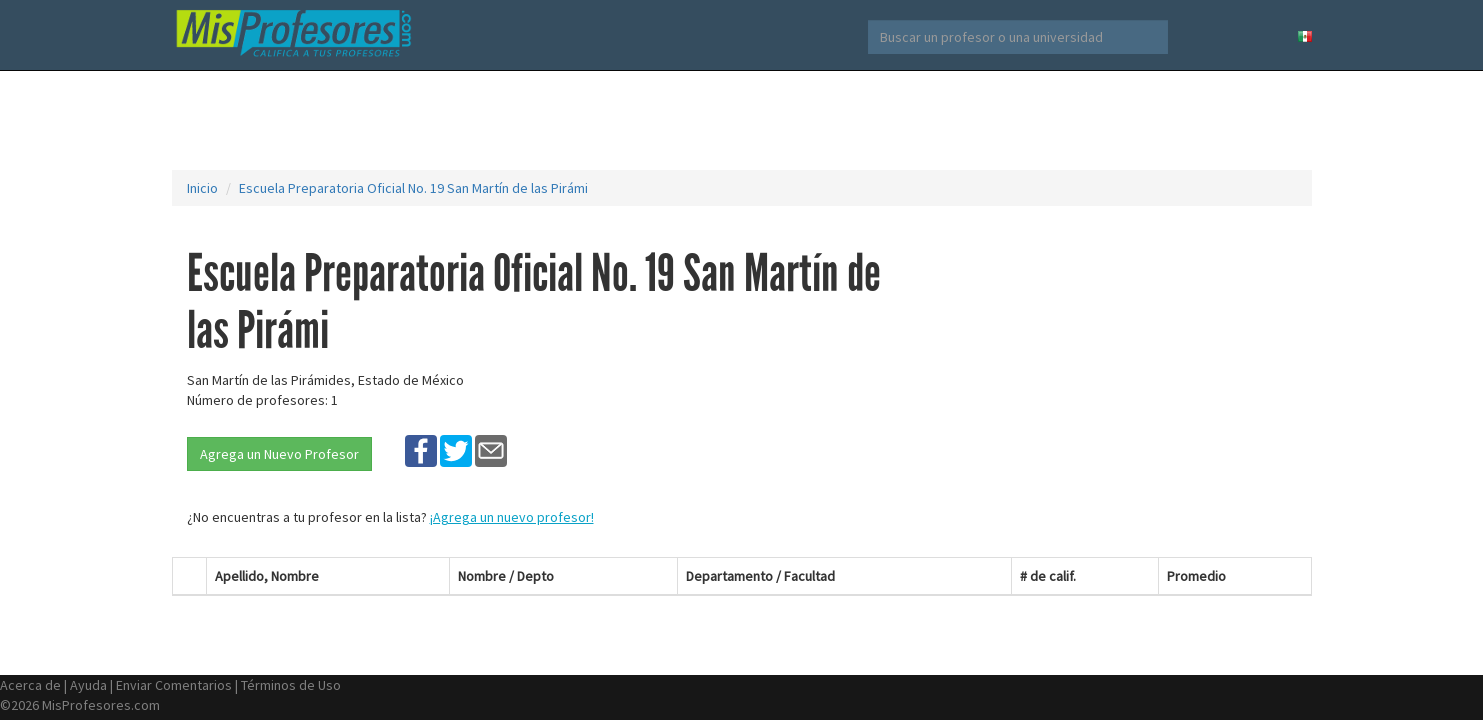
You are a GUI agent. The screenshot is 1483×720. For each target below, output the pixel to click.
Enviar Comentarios (174, 685)
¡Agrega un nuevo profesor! (512, 517)
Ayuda (88, 685)
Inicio (202, 188)
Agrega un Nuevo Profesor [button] (279, 454)
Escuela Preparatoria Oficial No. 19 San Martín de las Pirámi (413, 188)
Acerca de (30, 685)
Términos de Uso (291, 685)
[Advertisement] (742, 120)
